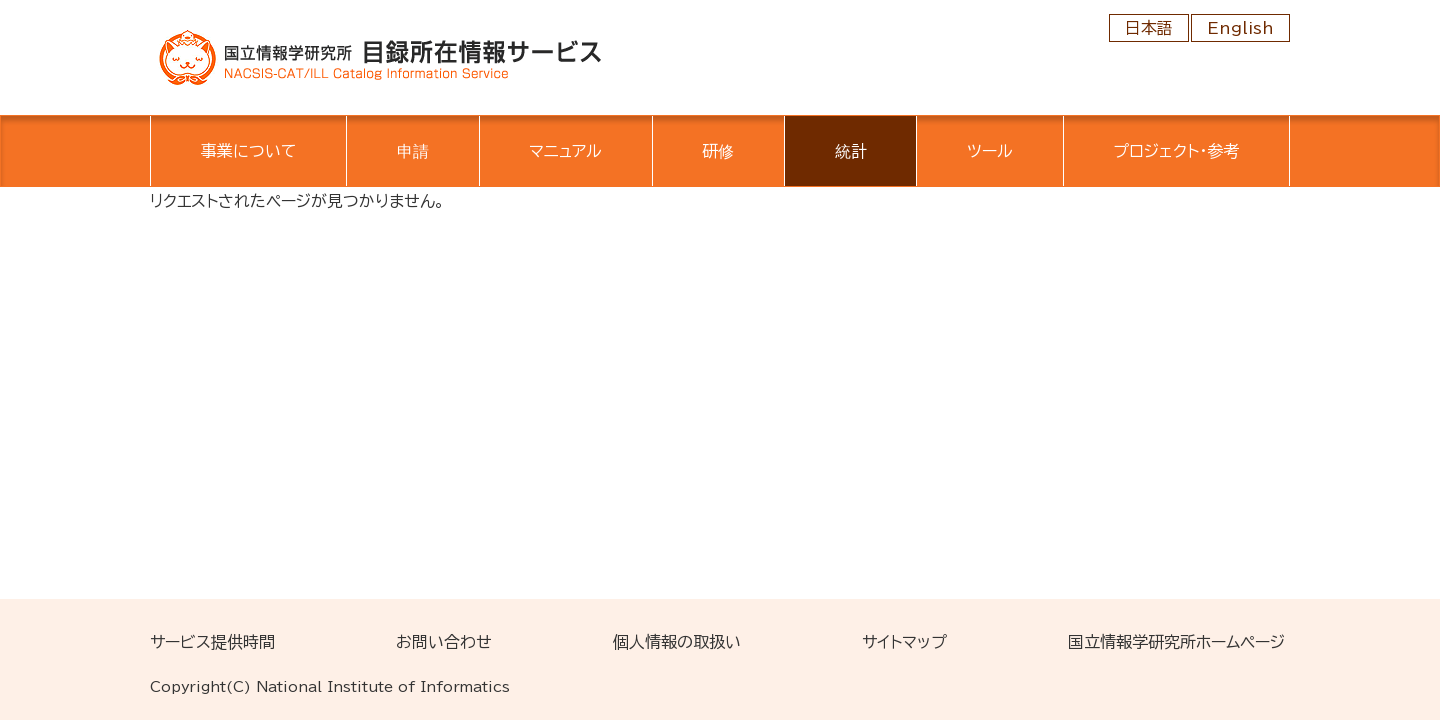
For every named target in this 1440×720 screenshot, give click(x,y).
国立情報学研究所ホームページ (1176, 642)
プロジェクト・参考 (1176, 151)
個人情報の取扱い (677, 642)
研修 (718, 151)
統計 (851, 151)
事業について (249, 151)
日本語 (1149, 28)
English (1240, 28)
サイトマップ (904, 642)
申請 (413, 151)
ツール (990, 151)
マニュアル (565, 151)
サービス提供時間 (212, 642)
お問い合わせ (444, 642)
